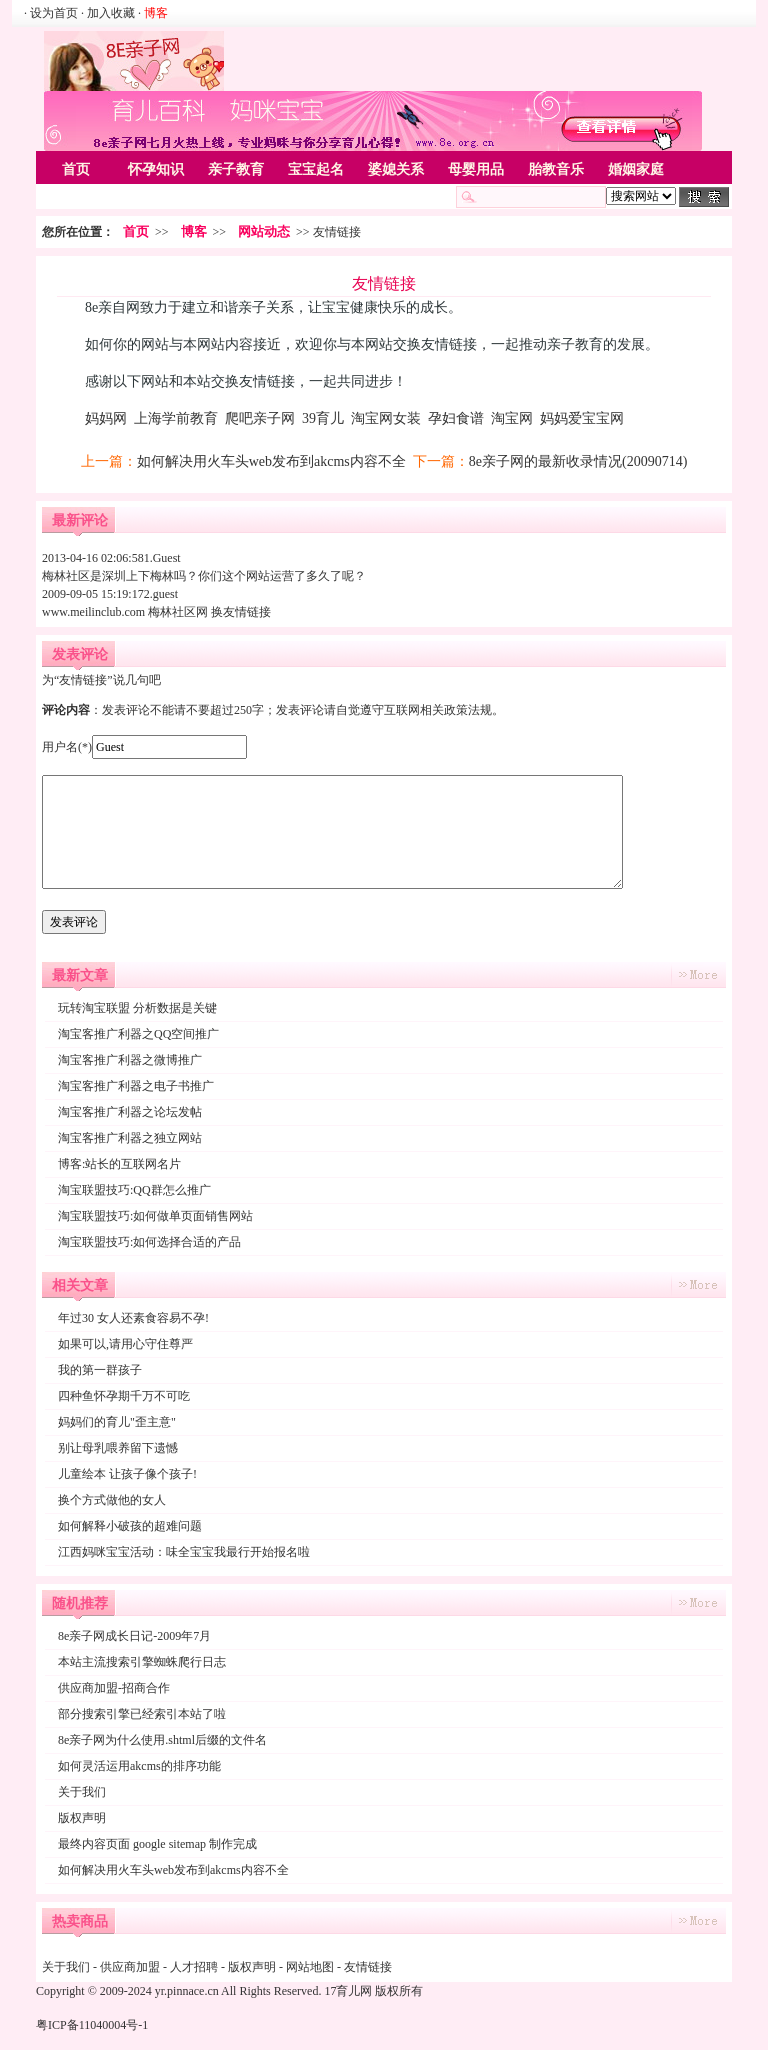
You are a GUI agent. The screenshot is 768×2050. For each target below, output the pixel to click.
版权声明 (82, 1818)
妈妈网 (106, 418)
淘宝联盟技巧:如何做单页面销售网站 (155, 1216)
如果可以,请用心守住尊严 (125, 1344)
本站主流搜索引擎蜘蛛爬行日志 (142, 1662)
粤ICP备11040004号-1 (92, 2025)
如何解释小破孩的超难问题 (130, 1526)
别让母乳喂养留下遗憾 (118, 1448)
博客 (194, 231)
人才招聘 (194, 1967)
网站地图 (310, 1967)
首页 (76, 169)
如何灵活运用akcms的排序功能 (139, 1766)
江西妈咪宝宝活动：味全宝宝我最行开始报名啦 (184, 1552)
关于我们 (82, 1792)
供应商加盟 (130, 1967)
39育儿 (323, 418)
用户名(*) (67, 747)
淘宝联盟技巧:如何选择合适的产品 (149, 1242)
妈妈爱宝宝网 (582, 418)
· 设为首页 (52, 13)
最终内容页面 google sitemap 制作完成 (157, 1844)
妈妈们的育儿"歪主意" (117, 1422)
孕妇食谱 (456, 418)
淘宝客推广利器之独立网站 (130, 1138)
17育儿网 (348, 1991)
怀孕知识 (156, 169)
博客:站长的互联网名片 (119, 1164)
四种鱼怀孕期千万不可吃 (124, 1396)
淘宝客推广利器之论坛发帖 (130, 1112)
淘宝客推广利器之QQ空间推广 (138, 1034)
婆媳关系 (396, 169)
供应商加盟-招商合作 (114, 1688)
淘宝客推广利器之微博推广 (130, 1060)
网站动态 (264, 231)
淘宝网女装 (386, 418)
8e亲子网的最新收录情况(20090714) (578, 461)
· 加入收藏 (108, 13)
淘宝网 (512, 418)
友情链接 (368, 1967)
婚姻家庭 (636, 169)
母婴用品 (476, 169)
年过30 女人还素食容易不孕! (133, 1318)
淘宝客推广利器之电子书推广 (136, 1086)
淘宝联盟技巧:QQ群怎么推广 (134, 1190)
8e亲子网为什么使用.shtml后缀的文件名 (162, 1740)
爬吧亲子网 (260, 418)
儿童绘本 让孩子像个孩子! (127, 1474)
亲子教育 (236, 169)
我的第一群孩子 (100, 1370)
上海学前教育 (176, 418)
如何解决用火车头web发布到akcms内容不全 (271, 461)
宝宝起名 (316, 169)
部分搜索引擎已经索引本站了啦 (142, 1714)
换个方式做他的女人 (112, 1500)
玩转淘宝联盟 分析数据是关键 (137, 1008)
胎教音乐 (556, 169)
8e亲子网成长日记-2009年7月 (134, 1636)
